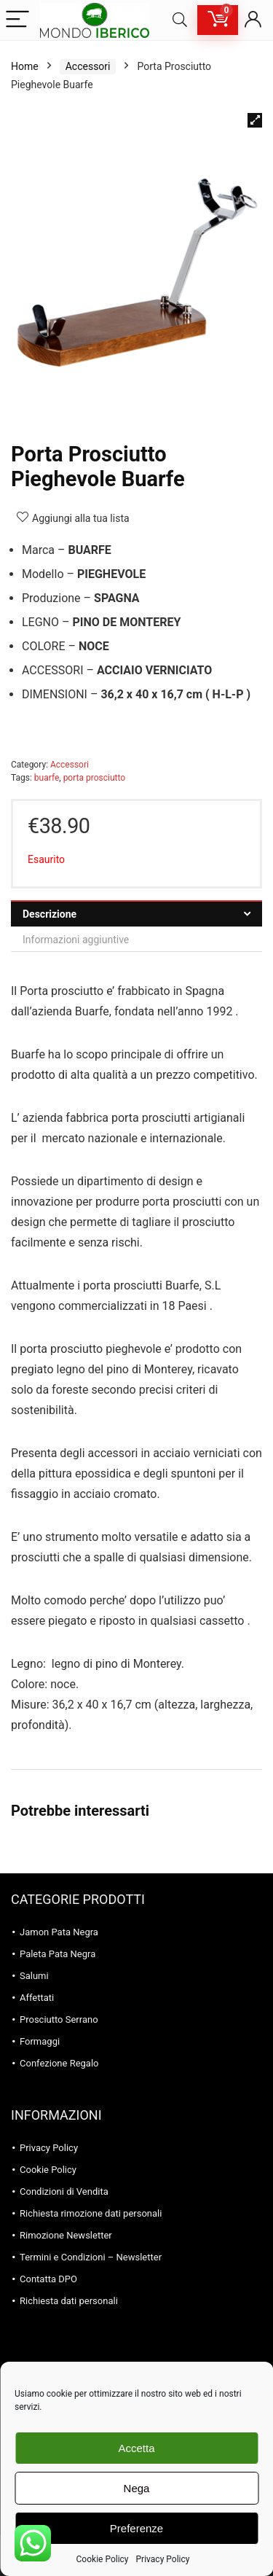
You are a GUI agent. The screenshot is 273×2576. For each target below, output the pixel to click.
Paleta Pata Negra (57, 1953)
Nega (137, 2488)
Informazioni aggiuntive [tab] (76, 939)
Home (25, 66)
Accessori (88, 66)
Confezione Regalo (59, 2063)
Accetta (136, 2448)
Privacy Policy (163, 2559)
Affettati (37, 1997)
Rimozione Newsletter (66, 2235)
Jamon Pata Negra (59, 1932)
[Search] (179, 20)
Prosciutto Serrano (59, 2019)
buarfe (46, 778)
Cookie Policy (102, 2559)
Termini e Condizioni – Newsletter (91, 2257)
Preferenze (136, 2528)
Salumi (34, 1975)
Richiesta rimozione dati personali (91, 2213)
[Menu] (17, 20)
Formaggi (40, 2041)
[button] (255, 120)
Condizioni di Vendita (64, 2191)
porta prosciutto (94, 778)
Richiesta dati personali (69, 2300)
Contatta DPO (48, 2278)
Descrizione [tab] (49, 914)
